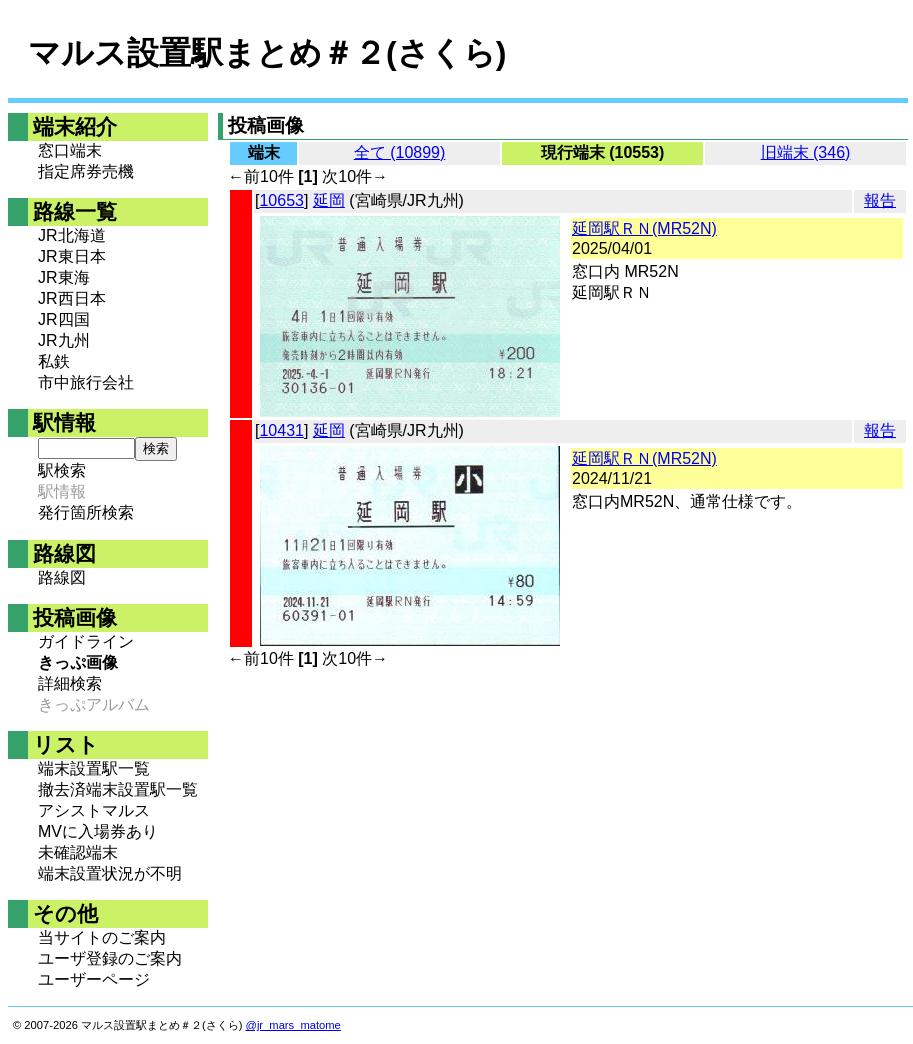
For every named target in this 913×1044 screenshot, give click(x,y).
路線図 (62, 577)
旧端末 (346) (806, 152)
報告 (880, 200)
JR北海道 (72, 235)
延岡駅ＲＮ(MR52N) (644, 228)
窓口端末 (70, 150)
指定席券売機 (86, 171)
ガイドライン (86, 641)
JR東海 (64, 277)
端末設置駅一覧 (94, 768)
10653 (281, 200)
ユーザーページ (94, 979)
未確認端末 (78, 852)
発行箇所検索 (86, 512)
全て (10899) (400, 152)
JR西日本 (72, 298)
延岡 (329, 200)
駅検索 (62, 470)
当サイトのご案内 (102, 937)
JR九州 (64, 340)
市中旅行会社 (86, 382)
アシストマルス (94, 810)
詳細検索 (70, 683)
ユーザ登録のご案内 (110, 958)
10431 (281, 430)
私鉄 (54, 361)
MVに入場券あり (98, 831)
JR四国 (64, 319)
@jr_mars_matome (293, 1025)
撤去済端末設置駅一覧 (118, 789)
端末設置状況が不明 (110, 873)
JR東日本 (72, 256)
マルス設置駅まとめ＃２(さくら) (267, 53)
